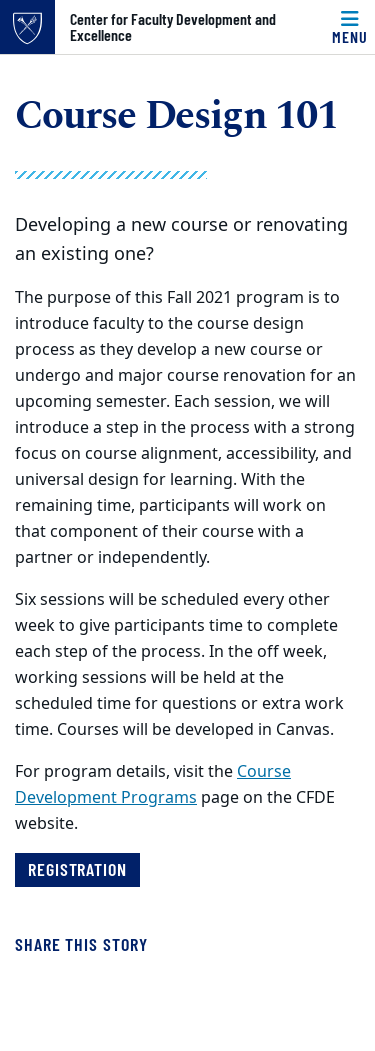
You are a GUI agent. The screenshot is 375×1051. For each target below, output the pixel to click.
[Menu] (350, 27)
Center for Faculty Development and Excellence (173, 27)
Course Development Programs (153, 785)
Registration (77, 869)
